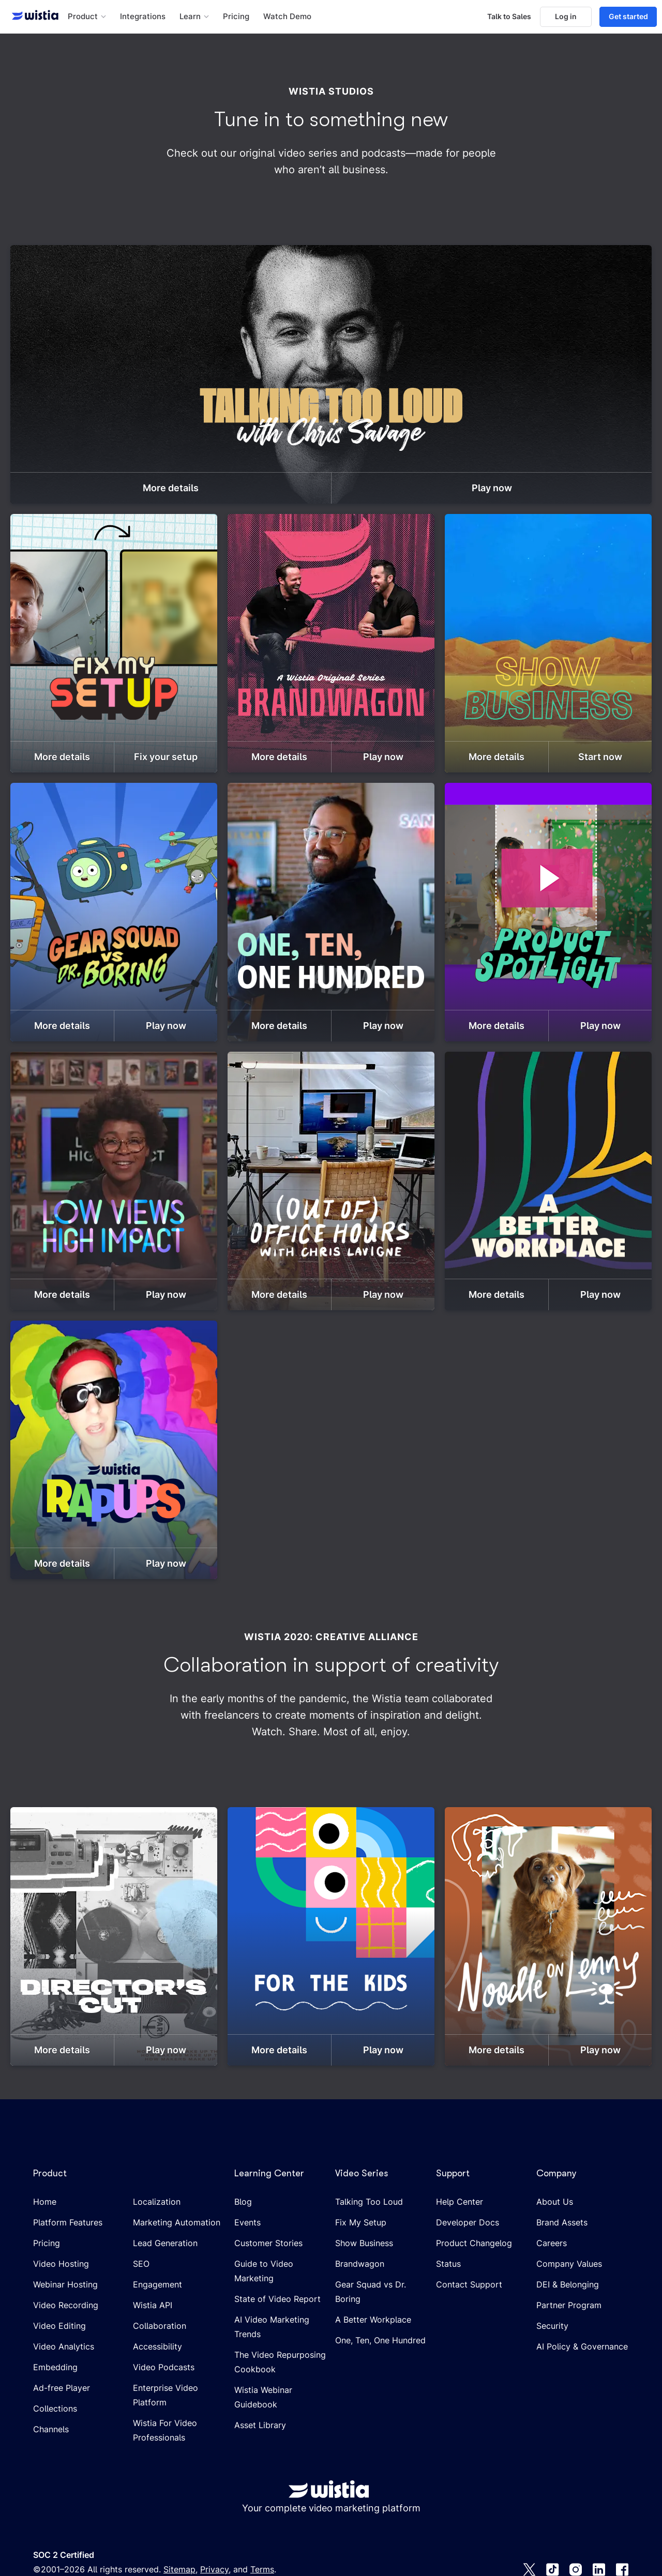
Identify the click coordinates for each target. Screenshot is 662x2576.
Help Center (459, 2201)
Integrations (143, 16)
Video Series (361, 2173)
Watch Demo (287, 16)
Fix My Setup (360, 2222)
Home (44, 2201)
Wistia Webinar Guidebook (263, 2397)
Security (552, 2326)
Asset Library (260, 2425)
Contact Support (469, 2284)
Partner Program (568, 2305)
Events (247, 2222)
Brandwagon (359, 2264)
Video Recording (65, 2305)
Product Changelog (474, 2243)
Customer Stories (268, 2243)
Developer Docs (467, 2222)
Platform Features (67, 2222)
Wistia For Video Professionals (165, 2430)
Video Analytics (63, 2346)
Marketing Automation (176, 2222)
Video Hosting (61, 2264)
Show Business (364, 2243)
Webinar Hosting (65, 2284)
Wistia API (152, 2305)
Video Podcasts (163, 2367)
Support (453, 2173)
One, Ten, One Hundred (380, 2340)
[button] (87, 17)
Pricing (236, 16)
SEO (141, 2264)
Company (556, 2173)
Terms (262, 2569)
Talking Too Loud (369, 2201)
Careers (551, 2243)
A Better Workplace (373, 2319)
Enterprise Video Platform (165, 2395)
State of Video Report (277, 2299)
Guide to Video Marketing (263, 2271)
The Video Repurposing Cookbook (280, 2362)
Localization (156, 2201)
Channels (51, 2429)
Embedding (55, 2367)
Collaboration (159, 2326)
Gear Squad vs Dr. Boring (370, 2291)
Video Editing (59, 2326)
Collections (55, 2408)
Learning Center (269, 2173)
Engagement (157, 2284)
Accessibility (157, 2346)
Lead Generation (165, 2243)
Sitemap (179, 2569)
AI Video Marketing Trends (271, 2326)
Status (448, 2264)
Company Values (569, 2264)
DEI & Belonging (567, 2284)
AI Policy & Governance (582, 2346)
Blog (243, 2201)
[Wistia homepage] (32, 16)
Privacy (214, 2569)
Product (50, 2173)
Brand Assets (562, 2222)
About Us (554, 2201)
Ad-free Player (61, 2388)
